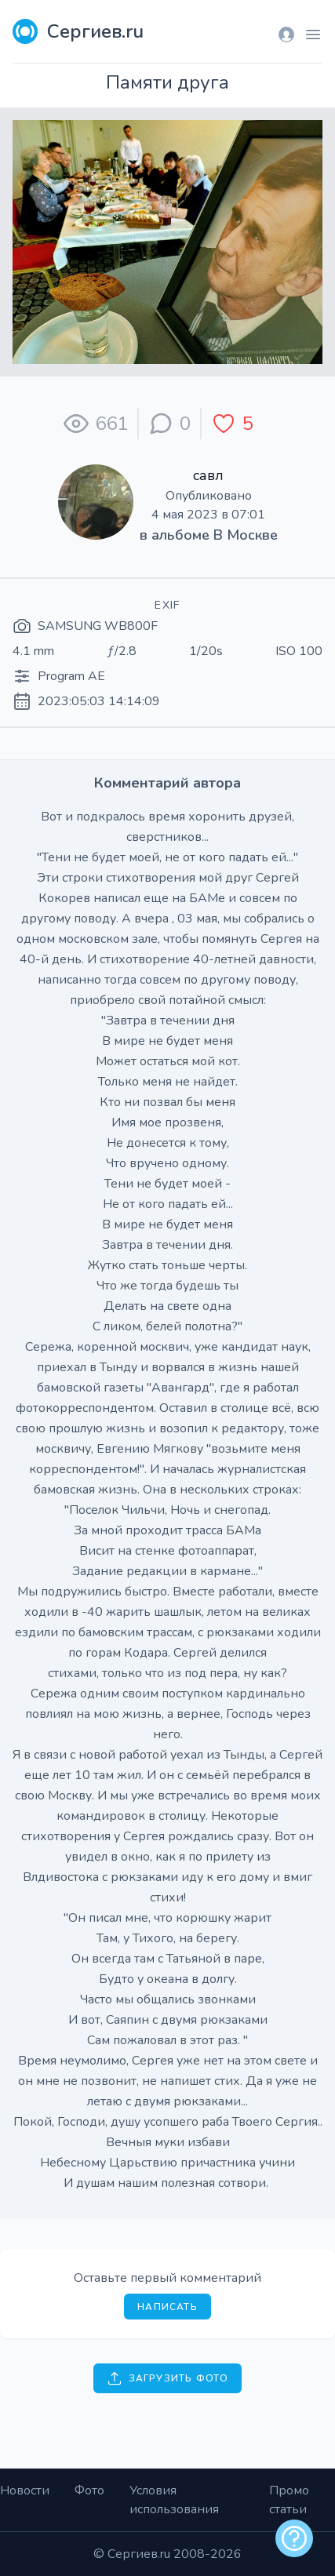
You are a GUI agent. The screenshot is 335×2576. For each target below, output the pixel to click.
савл (208, 475)
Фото (89, 2490)
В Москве (245, 535)
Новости (24, 2490)
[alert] (294, 2538)
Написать (167, 2307)
